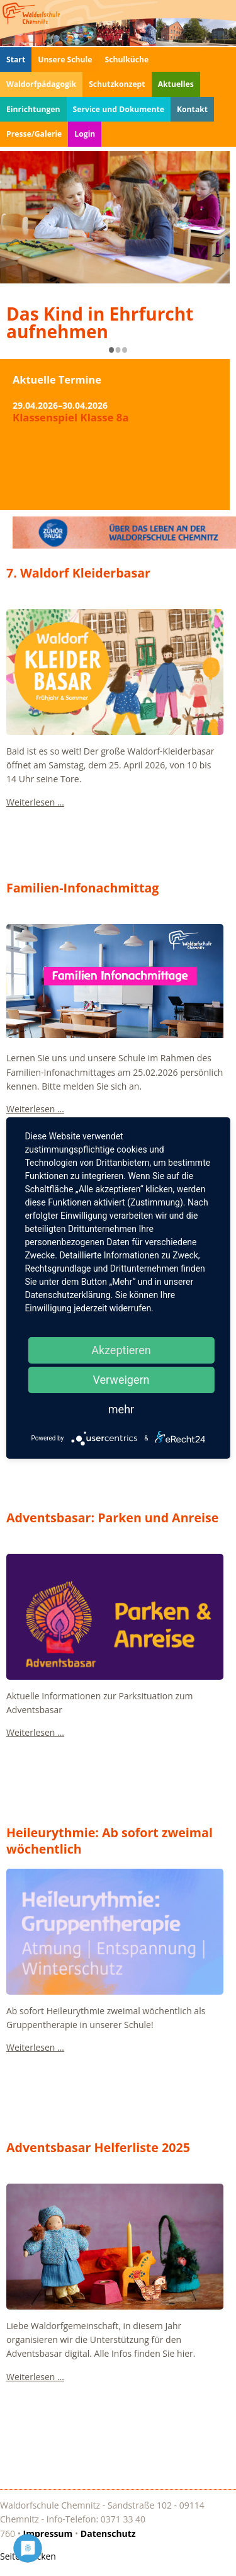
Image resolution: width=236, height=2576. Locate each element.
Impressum (48, 2533)
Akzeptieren (121, 1350)
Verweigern (121, 1379)
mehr (121, 1409)
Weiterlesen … (35, 802)
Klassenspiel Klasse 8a (71, 419)
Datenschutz (108, 2533)
